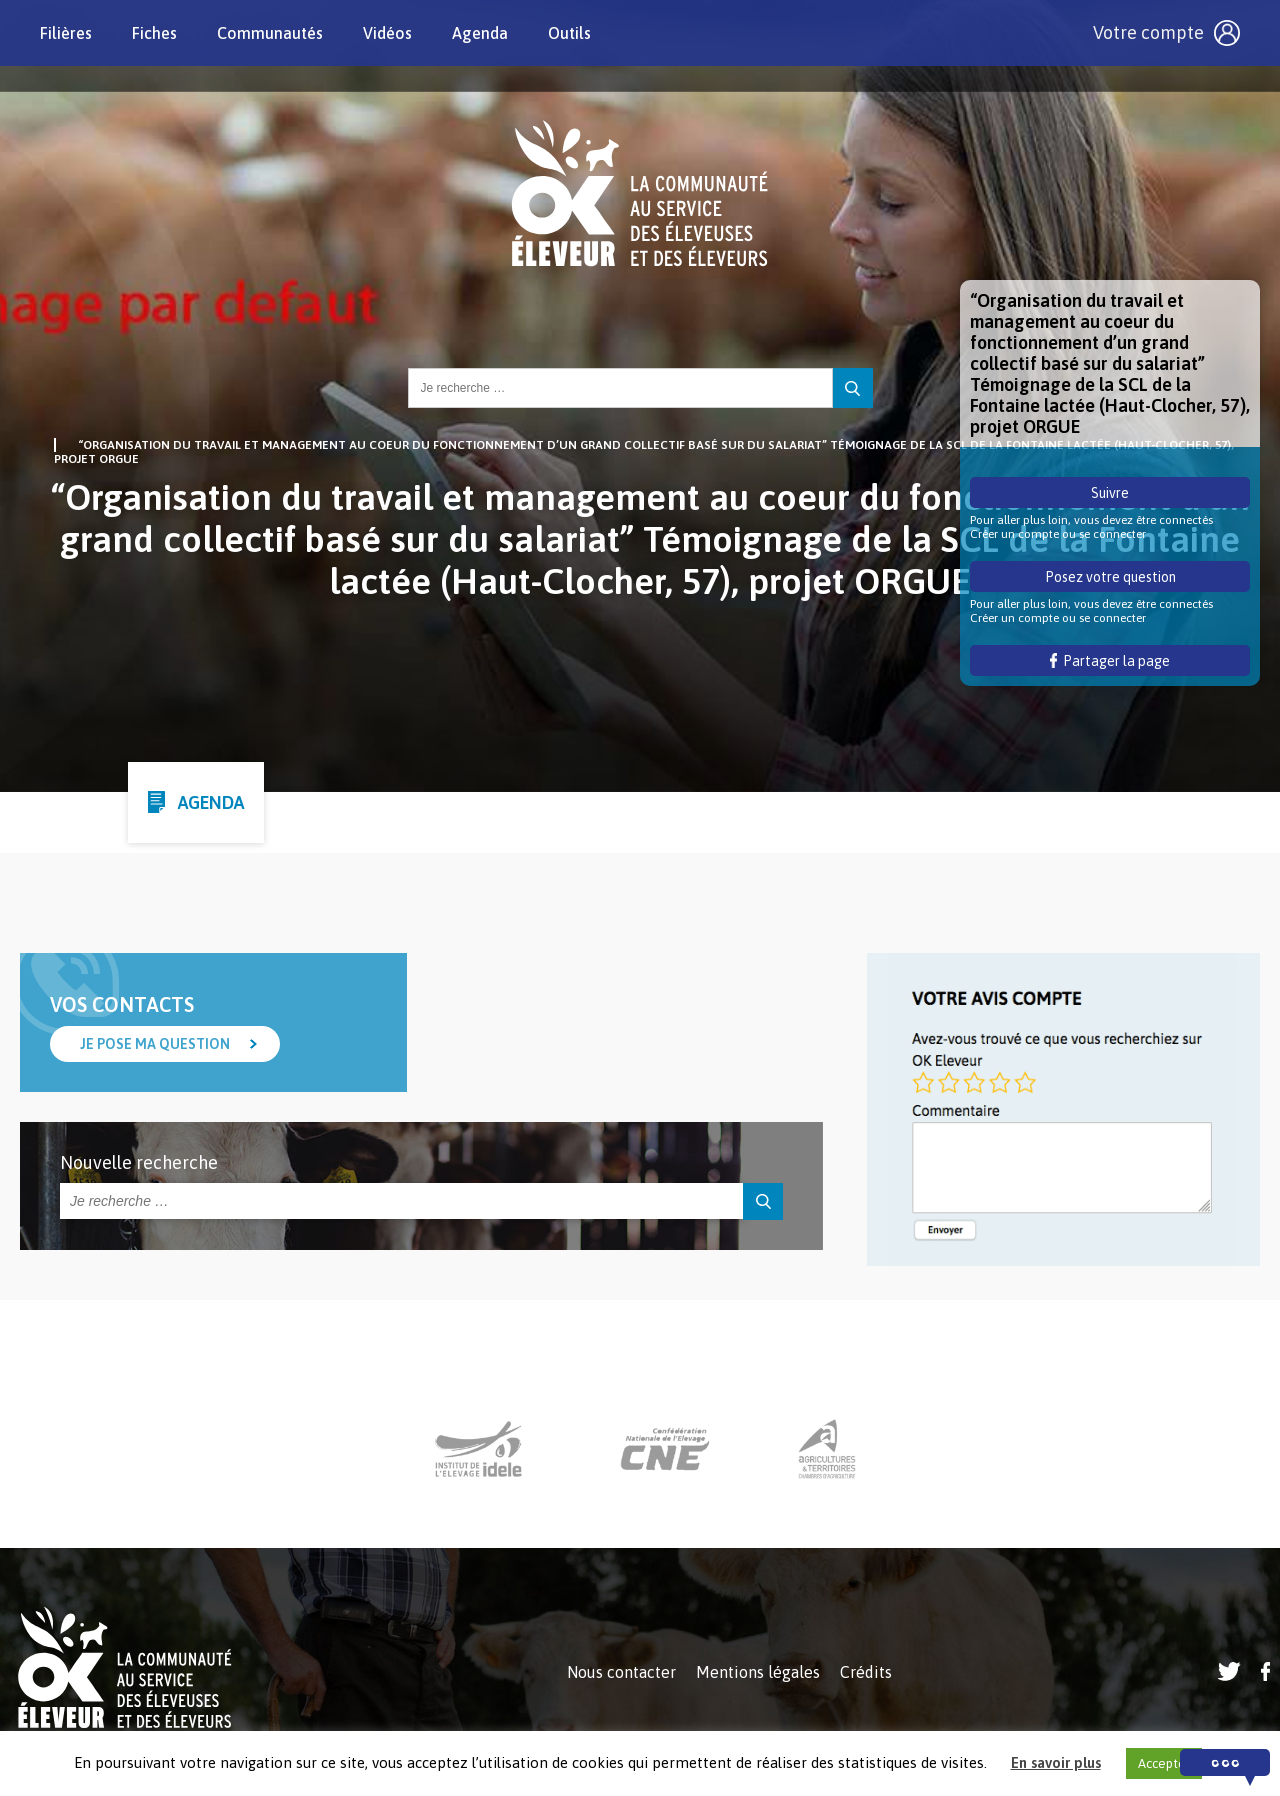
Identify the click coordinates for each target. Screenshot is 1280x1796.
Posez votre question (1110, 577)
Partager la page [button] (1110, 661)
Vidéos (387, 33)
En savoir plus (1056, 1762)
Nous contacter (621, 1672)
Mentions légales (758, 1672)
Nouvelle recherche (139, 1162)
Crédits (866, 1672)
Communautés (270, 33)
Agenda (480, 33)
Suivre (1110, 493)
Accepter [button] (1164, 1763)
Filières (66, 33)
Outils (569, 33)
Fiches (154, 33)
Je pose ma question (155, 1044)
